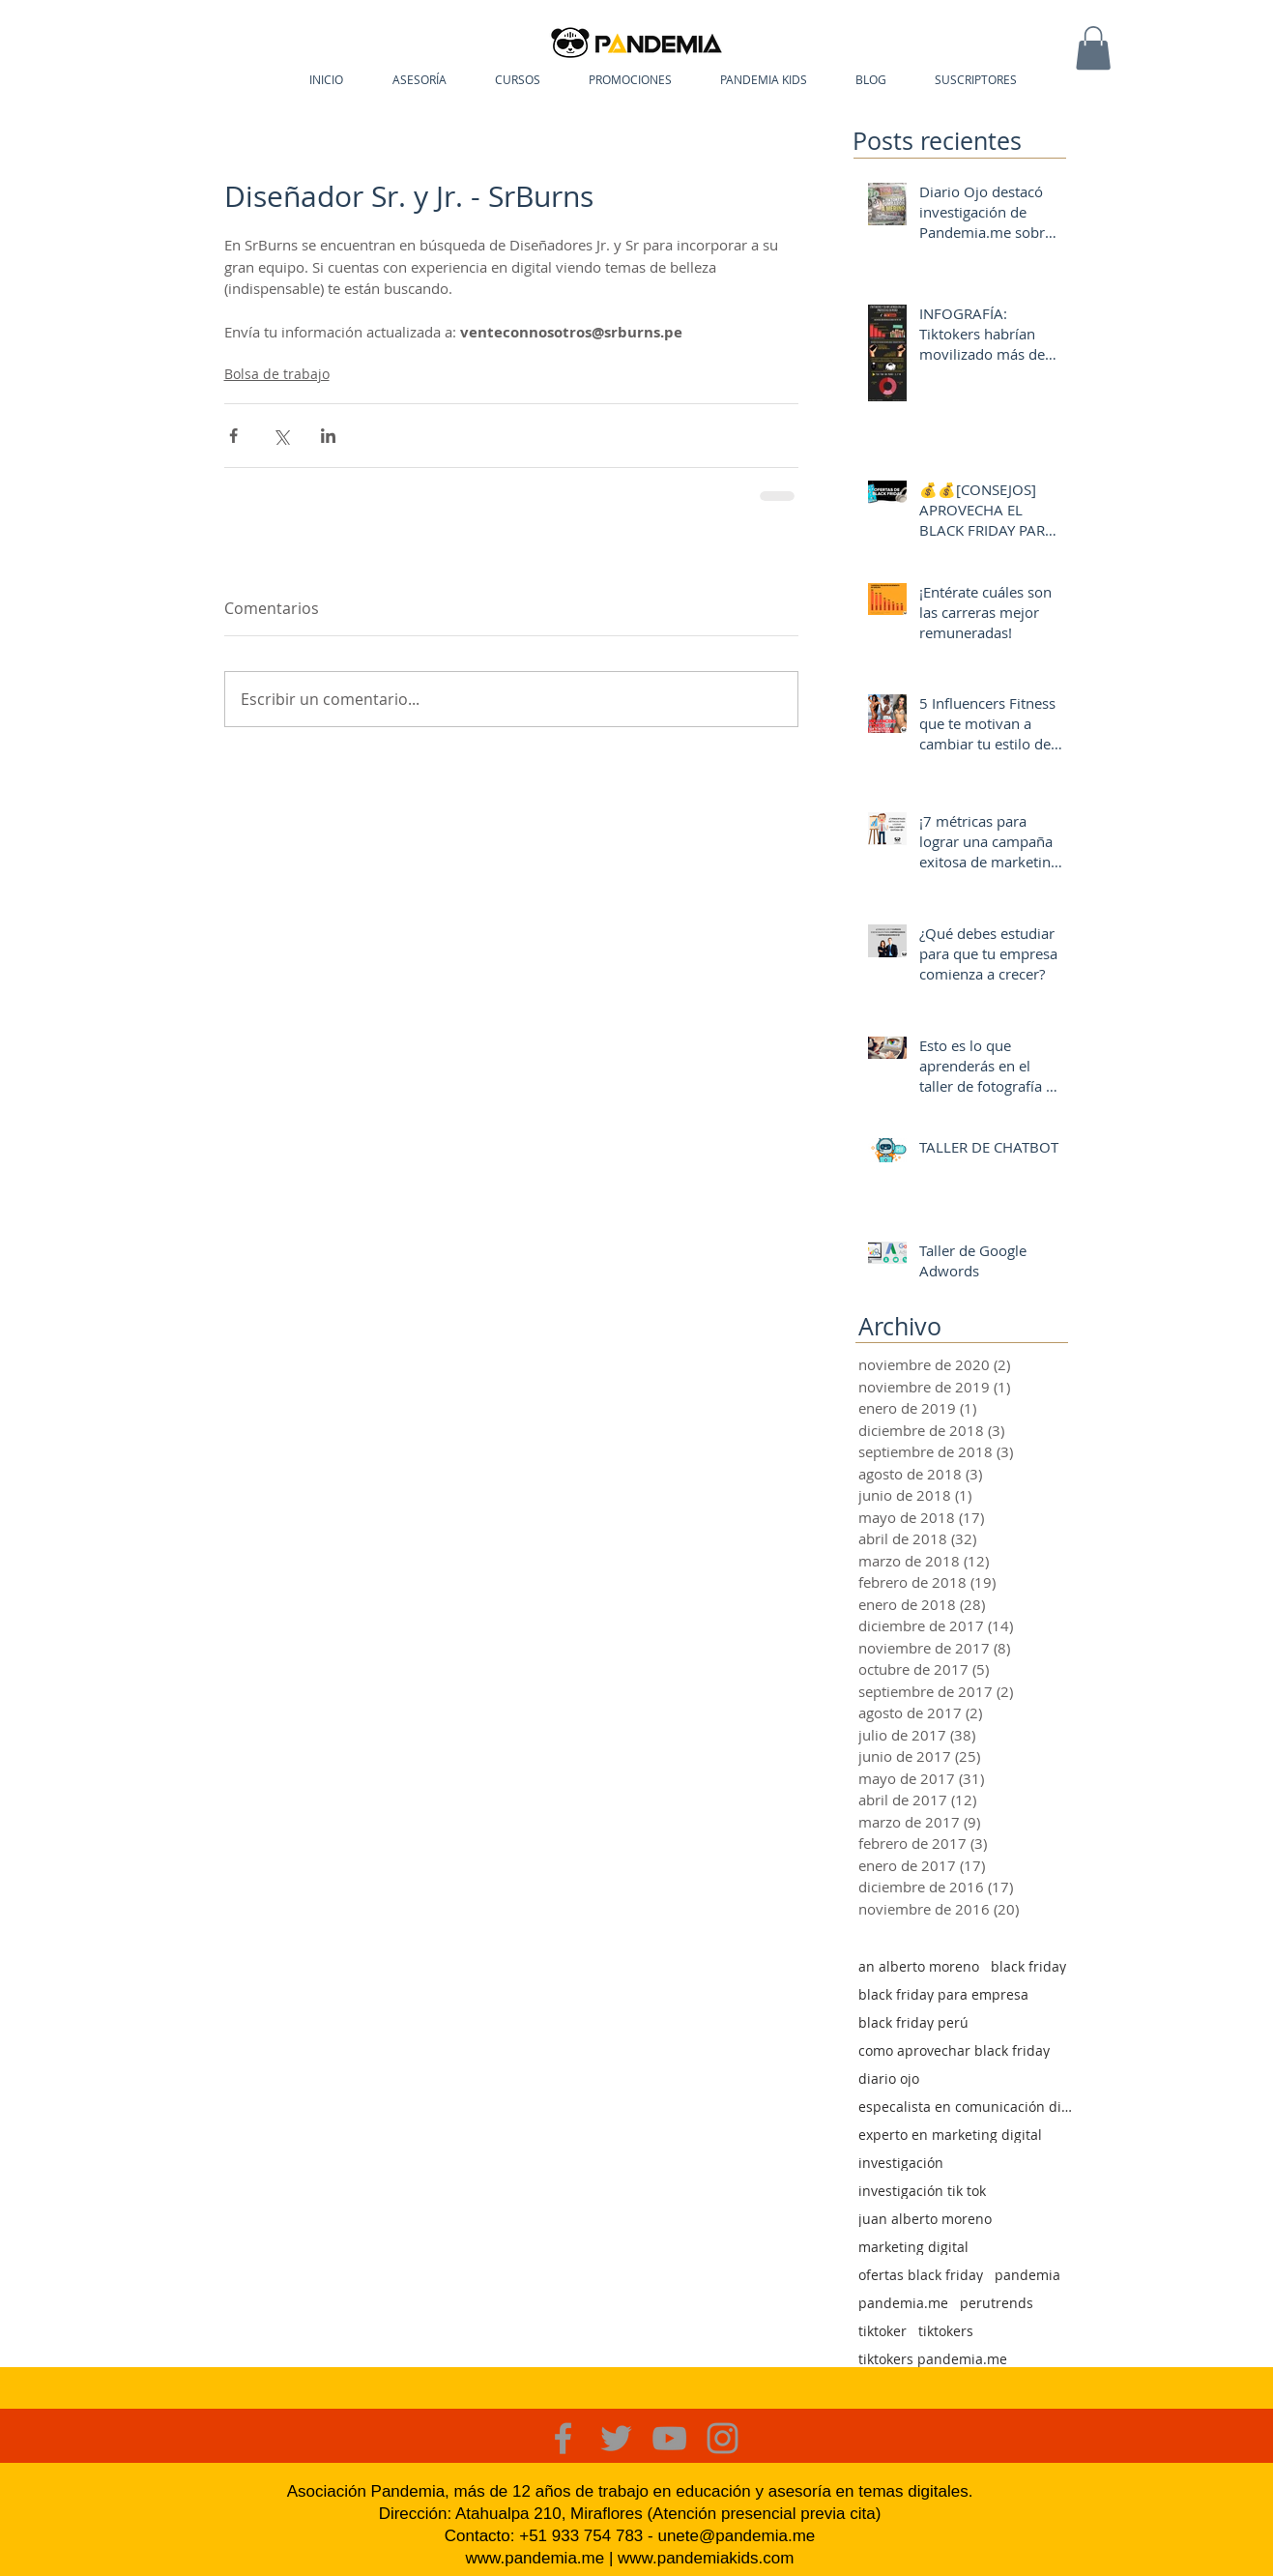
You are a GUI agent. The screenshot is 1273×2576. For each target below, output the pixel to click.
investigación (900, 2162)
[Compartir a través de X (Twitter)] (281, 435)
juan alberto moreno (925, 2218)
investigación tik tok (922, 2190)
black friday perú (913, 2022)
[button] (1093, 48)
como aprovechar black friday (954, 2050)
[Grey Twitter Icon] (616, 2438)
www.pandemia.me (535, 2558)
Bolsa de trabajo (277, 374)
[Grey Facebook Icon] (563, 2438)
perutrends (996, 2303)
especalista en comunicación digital (968, 2106)
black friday (1028, 1966)
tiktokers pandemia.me (932, 2359)
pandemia (1027, 2275)
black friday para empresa (943, 1994)
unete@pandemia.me (736, 2536)
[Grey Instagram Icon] (722, 2438)
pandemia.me (903, 2303)
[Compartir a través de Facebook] (233, 435)
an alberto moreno (918, 1966)
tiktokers (945, 2331)
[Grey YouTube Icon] (669, 2438)
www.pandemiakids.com (706, 2558)
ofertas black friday (920, 2275)
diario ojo (888, 2078)
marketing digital (913, 2247)
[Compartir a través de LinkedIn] (328, 435)
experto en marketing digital (950, 2134)
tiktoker (882, 2331)
